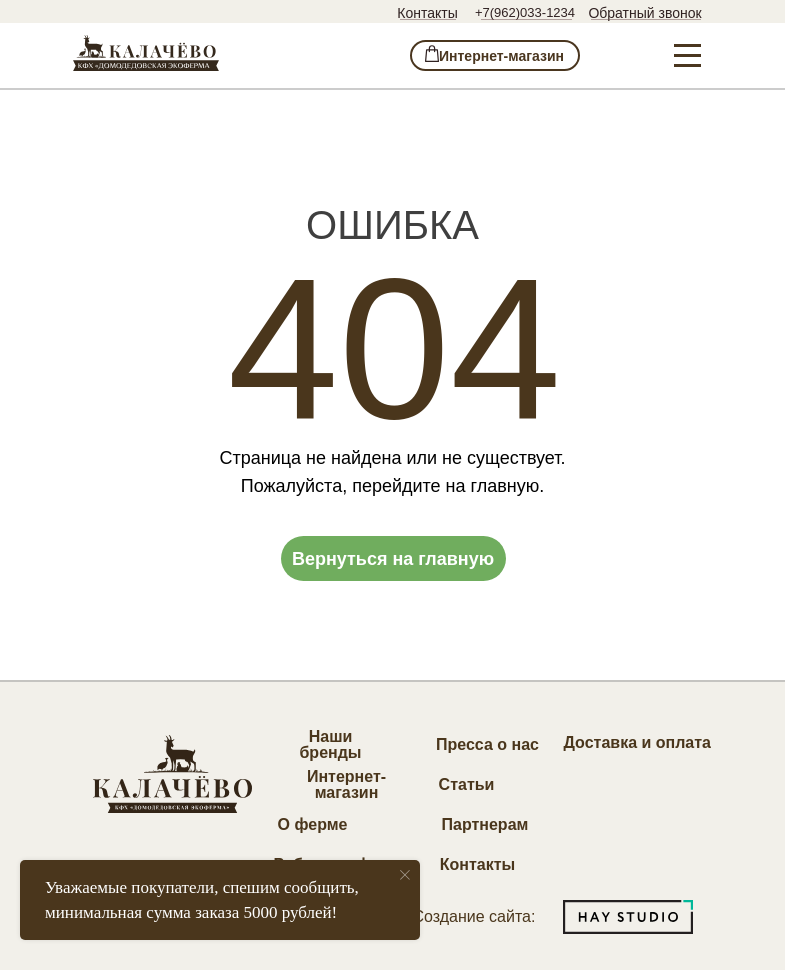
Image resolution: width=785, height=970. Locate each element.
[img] (146, 53)
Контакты (427, 13)
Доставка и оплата (638, 742)
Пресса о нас (487, 744)
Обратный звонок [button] (644, 13)
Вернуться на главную (393, 559)
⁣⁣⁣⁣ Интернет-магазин (494, 56)
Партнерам (485, 824)
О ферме (313, 824)
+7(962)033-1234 (525, 12)
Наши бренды (330, 744)
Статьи (467, 784)
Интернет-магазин (346, 784)
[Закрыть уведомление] (405, 875)
